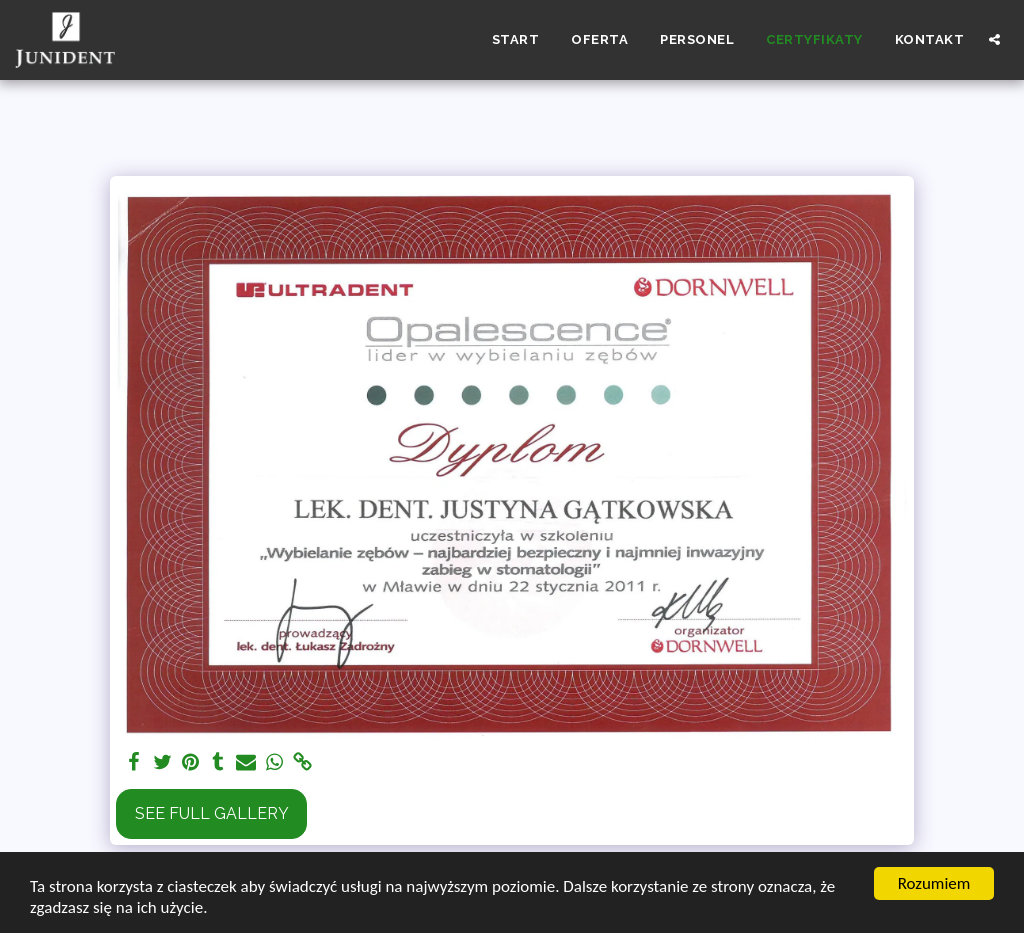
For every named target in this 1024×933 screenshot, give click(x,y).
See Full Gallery (212, 813)
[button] (994, 39)
